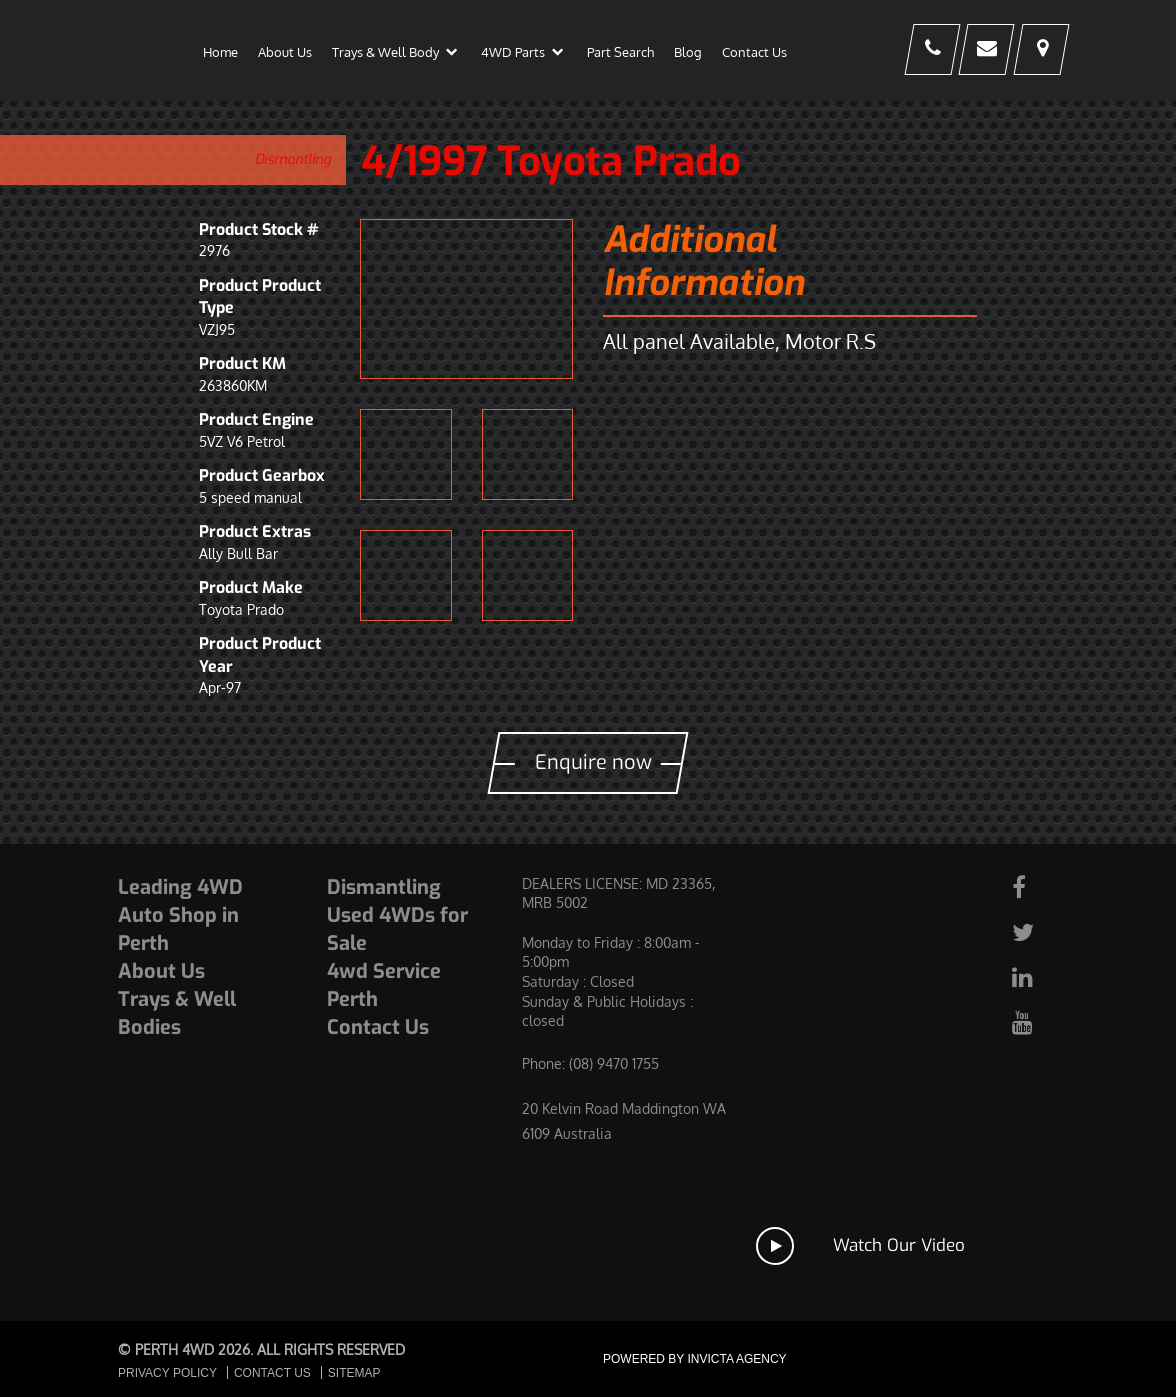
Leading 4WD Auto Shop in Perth (180, 915)
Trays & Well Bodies (177, 1013)
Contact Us (378, 1027)
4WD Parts (513, 52)
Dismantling (293, 159)
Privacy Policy (167, 1373)
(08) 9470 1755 (614, 1063)
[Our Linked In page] (1032, 976)
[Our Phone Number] (915, 50)
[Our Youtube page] (1032, 1021)
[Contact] (976, 50)
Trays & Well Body (385, 52)
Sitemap (354, 1373)
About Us (285, 52)
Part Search (620, 52)
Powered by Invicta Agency (695, 1359)
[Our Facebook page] (1032, 886)
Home (220, 52)
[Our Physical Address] (1037, 50)
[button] (451, 55)
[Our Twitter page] (1032, 931)
